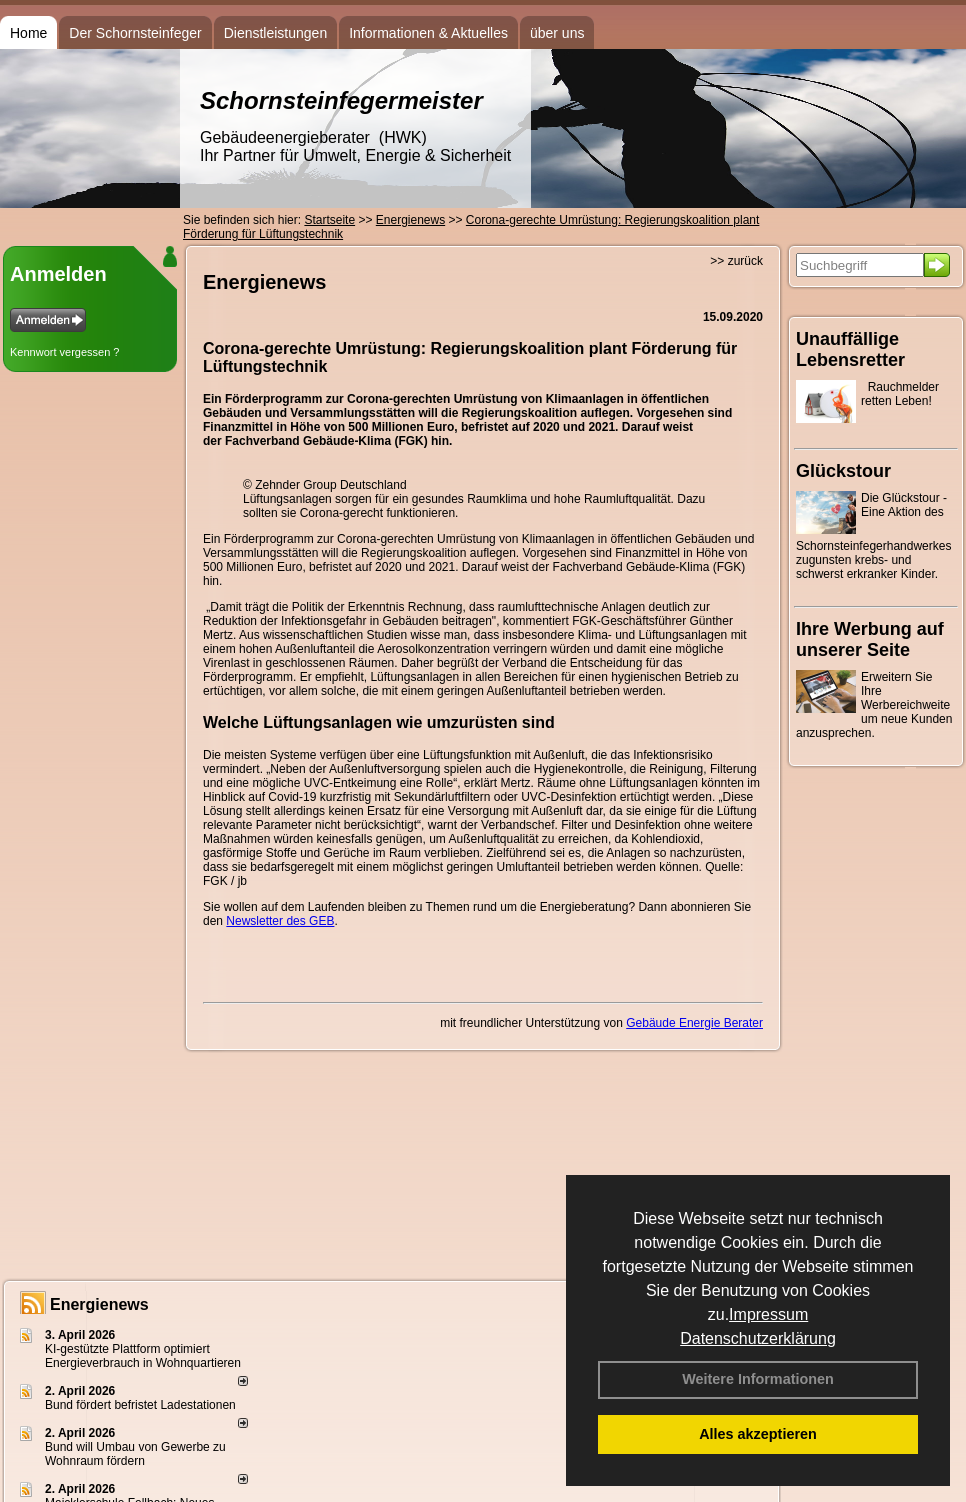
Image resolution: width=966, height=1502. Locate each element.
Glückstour (843, 471)
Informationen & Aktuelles (428, 33)
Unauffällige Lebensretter (850, 349)
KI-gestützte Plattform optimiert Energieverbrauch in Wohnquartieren (143, 1356)
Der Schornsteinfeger (135, 33)
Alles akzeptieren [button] (758, 1434)
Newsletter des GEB (280, 921)
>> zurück (736, 261)
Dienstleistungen (276, 33)
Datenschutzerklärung (758, 1338)
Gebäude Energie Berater (694, 1023)
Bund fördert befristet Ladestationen (140, 1405)
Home (28, 33)
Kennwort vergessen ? (64, 352)
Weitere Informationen (758, 1379)
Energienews (99, 1304)
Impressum (768, 1314)
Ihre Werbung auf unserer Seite (870, 639)
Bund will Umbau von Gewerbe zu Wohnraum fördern (135, 1454)
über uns (557, 33)
